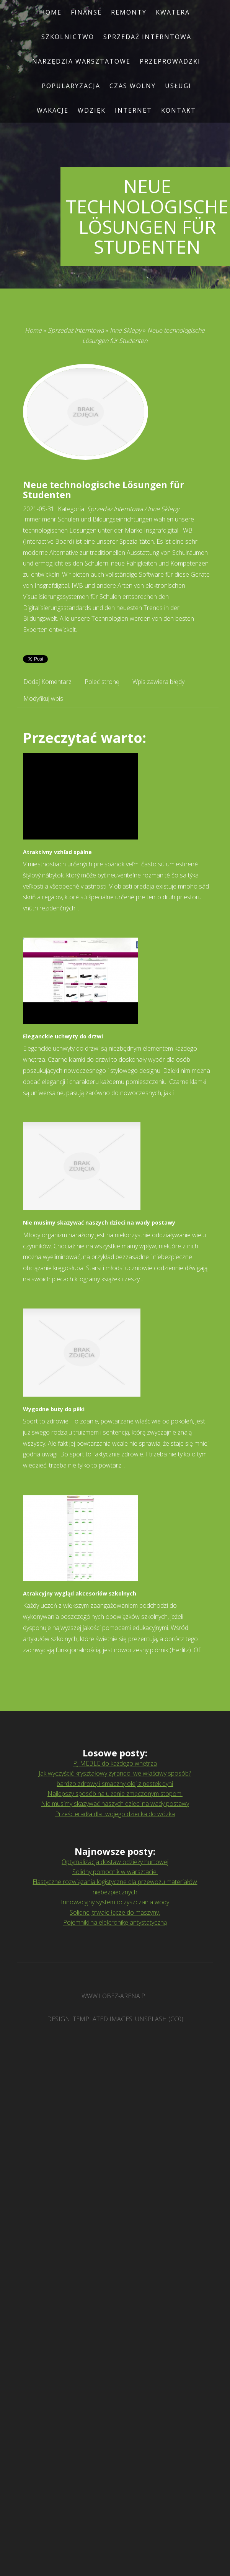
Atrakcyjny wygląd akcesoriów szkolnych (79, 1593)
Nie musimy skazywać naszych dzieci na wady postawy (99, 1222)
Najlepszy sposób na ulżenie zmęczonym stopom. (115, 1793)
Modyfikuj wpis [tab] (43, 698)
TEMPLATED (90, 2019)
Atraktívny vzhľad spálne (57, 852)
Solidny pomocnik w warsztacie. (115, 1872)
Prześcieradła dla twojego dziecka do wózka (115, 1814)
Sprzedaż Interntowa (76, 330)
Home (33, 330)
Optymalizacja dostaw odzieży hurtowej (115, 1862)
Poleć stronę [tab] (102, 681)
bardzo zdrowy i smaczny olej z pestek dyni (115, 1783)
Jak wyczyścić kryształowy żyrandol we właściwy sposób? (115, 1773)
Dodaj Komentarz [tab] (47, 681)
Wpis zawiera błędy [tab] (158, 681)
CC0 (175, 2019)
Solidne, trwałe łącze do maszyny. (115, 1912)
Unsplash (151, 2019)
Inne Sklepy (125, 330)
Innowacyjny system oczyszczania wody (115, 1902)
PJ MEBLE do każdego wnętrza (115, 1763)
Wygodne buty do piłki (54, 1409)
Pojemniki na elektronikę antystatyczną (115, 1922)
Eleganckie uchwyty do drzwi (63, 1036)
